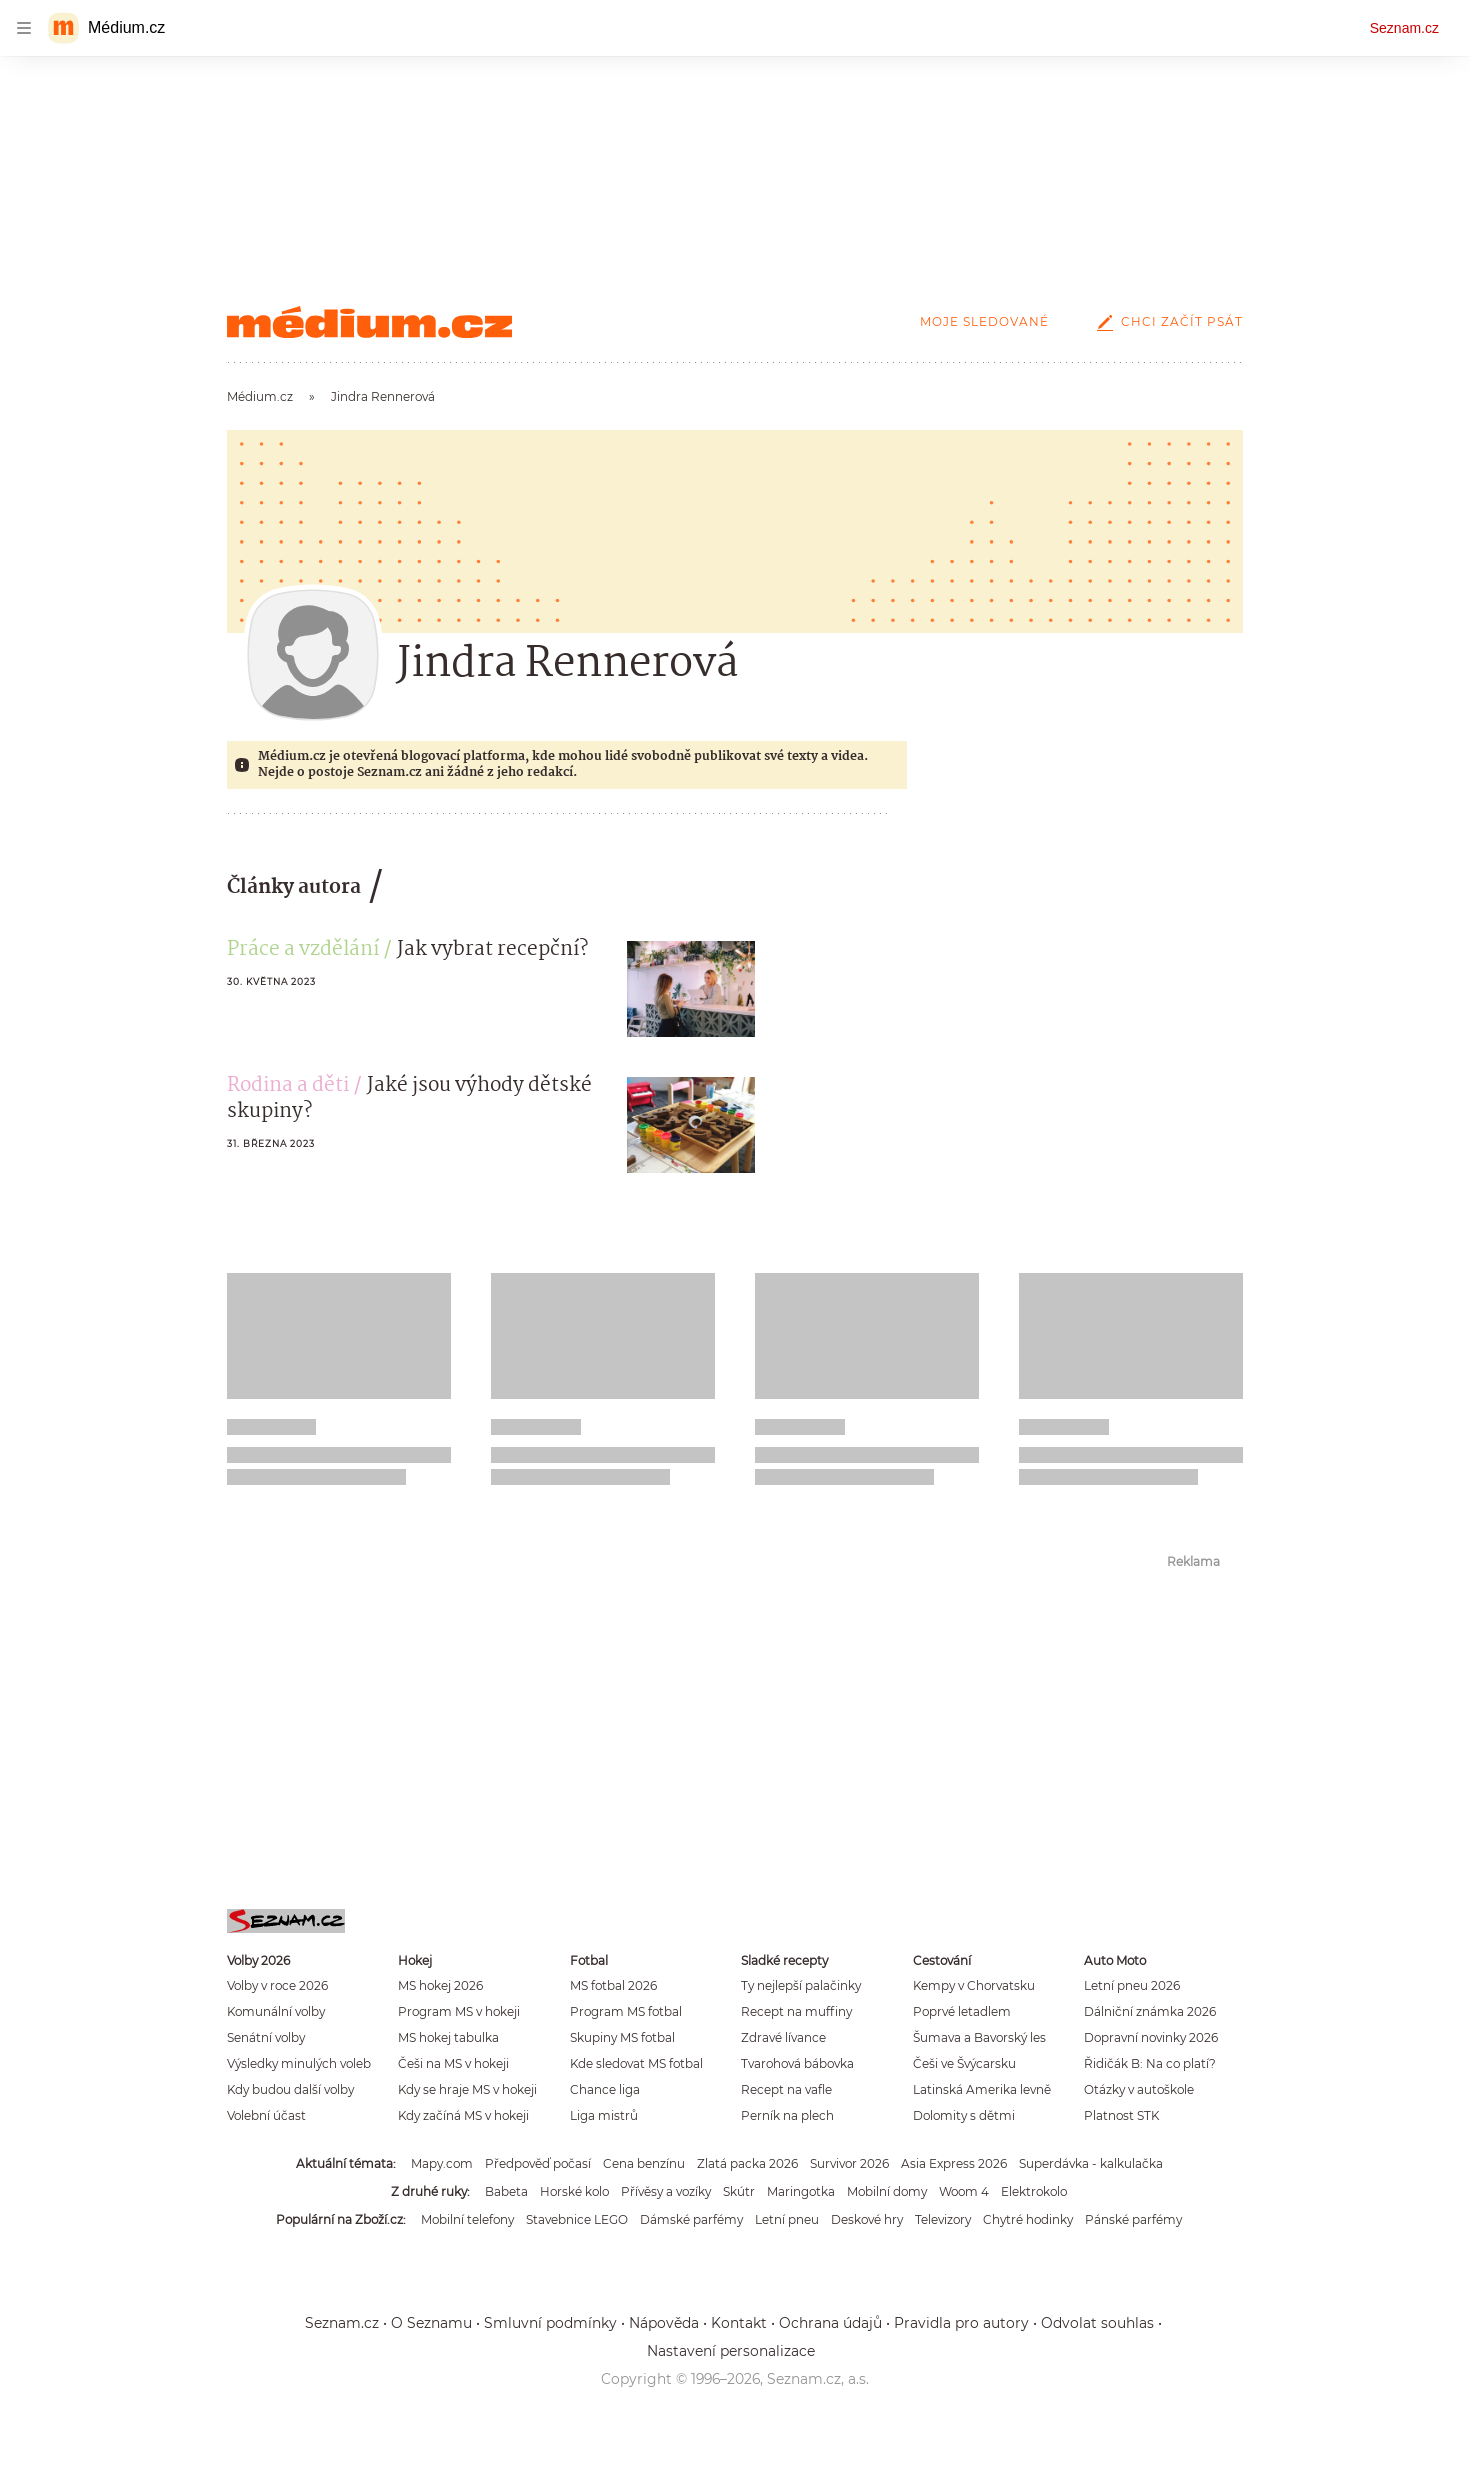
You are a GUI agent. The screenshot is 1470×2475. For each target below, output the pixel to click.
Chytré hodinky (1028, 2219)
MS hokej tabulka (448, 2037)
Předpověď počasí (538, 2163)
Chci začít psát (1166, 321)
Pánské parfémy (1133, 2219)
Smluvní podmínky (550, 2323)
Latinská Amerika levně (982, 2089)
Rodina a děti (288, 1086)
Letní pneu (787, 2219)
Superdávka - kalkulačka (1091, 2163)
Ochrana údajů (830, 2323)
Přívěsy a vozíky (666, 2191)
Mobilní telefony (467, 2219)
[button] (691, 989)
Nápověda (664, 2323)
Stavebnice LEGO (577, 2219)
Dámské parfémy (691, 2219)
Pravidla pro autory (961, 2323)
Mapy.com (442, 2163)
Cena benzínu (644, 2163)
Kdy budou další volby (290, 2089)
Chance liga (605, 2089)
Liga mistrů (604, 2115)
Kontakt (739, 2323)
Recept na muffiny (796, 2011)
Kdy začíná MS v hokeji (463, 2115)
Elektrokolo (1034, 2191)
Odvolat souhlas (1097, 2323)
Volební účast (266, 2115)
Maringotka (801, 2191)
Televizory (943, 2219)
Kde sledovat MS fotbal (636, 2063)
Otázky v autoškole (1139, 2089)
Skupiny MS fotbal (622, 2037)
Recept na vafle (786, 2089)
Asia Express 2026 (954, 2163)
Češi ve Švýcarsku (964, 2063)
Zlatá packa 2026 (747, 2163)
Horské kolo (574, 2191)
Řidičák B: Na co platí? (1150, 2063)
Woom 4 (964, 2191)
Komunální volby (276, 2011)
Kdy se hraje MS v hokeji (467, 2089)
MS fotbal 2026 (613, 1985)
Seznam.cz (1404, 28)
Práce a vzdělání (303, 950)
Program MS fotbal (626, 2011)
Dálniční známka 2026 (1150, 2011)
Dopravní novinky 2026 (1151, 2037)
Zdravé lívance (783, 2037)
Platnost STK (1121, 2115)
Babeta (506, 2191)
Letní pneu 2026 (1132, 1985)
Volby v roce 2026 (277, 1985)
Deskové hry (867, 2219)
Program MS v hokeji (459, 2011)
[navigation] (24, 28)
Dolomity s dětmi (964, 2115)
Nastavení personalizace (731, 2351)
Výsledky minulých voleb (299, 2063)
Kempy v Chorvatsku (974, 1985)
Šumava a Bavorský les (979, 2037)
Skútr (739, 2191)
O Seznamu (431, 2323)
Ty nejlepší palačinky (801, 1985)
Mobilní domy (887, 2191)
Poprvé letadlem (962, 2011)
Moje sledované (984, 321)
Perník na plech (787, 2115)
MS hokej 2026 (440, 1985)
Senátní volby (266, 2037)
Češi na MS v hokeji (453, 2063)
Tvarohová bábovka (797, 2063)
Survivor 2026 (849, 2163)
